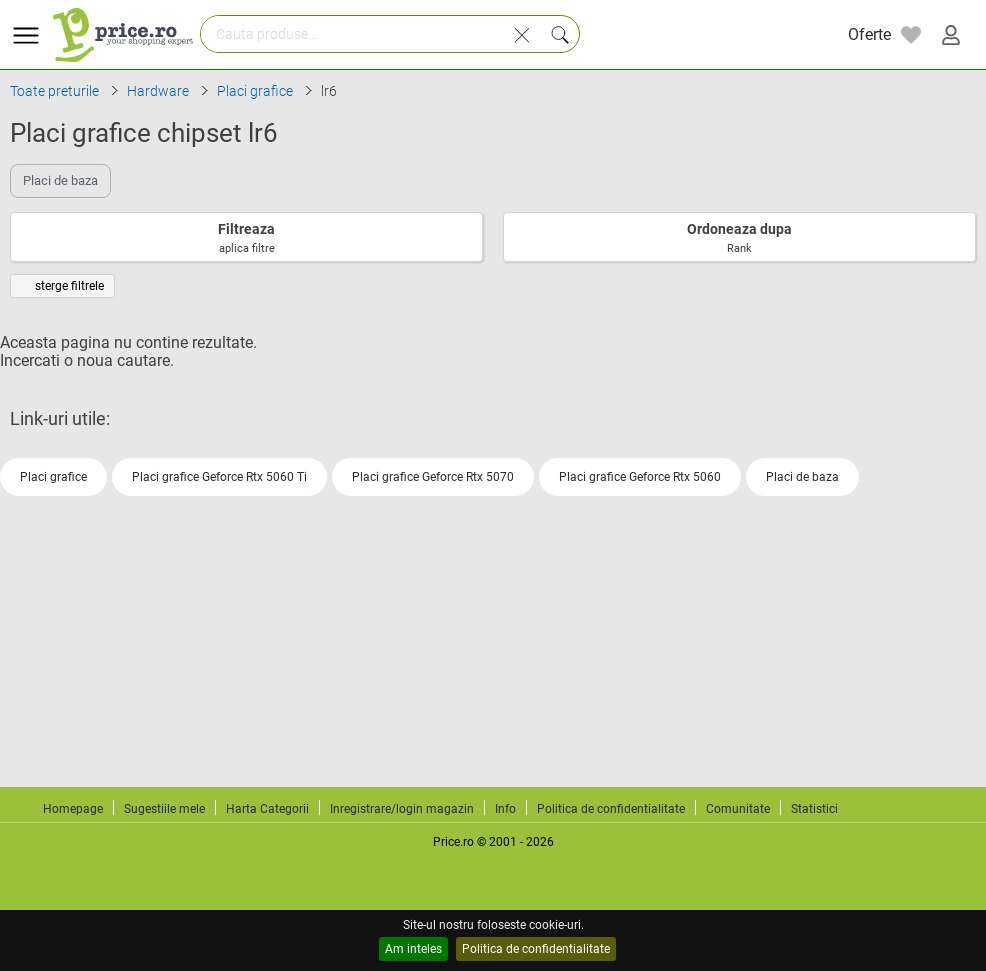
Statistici (814, 809)
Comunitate (738, 809)
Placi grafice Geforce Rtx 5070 (433, 477)
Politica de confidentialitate (536, 949)
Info (505, 809)
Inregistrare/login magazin (402, 809)
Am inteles (413, 949)
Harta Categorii (267, 809)
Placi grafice (53, 477)
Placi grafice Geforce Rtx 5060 (640, 477)
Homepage (73, 809)
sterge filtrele (62, 286)
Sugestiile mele (164, 809)
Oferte (869, 34)
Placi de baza (802, 477)
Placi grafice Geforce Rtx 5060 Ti (219, 477)
